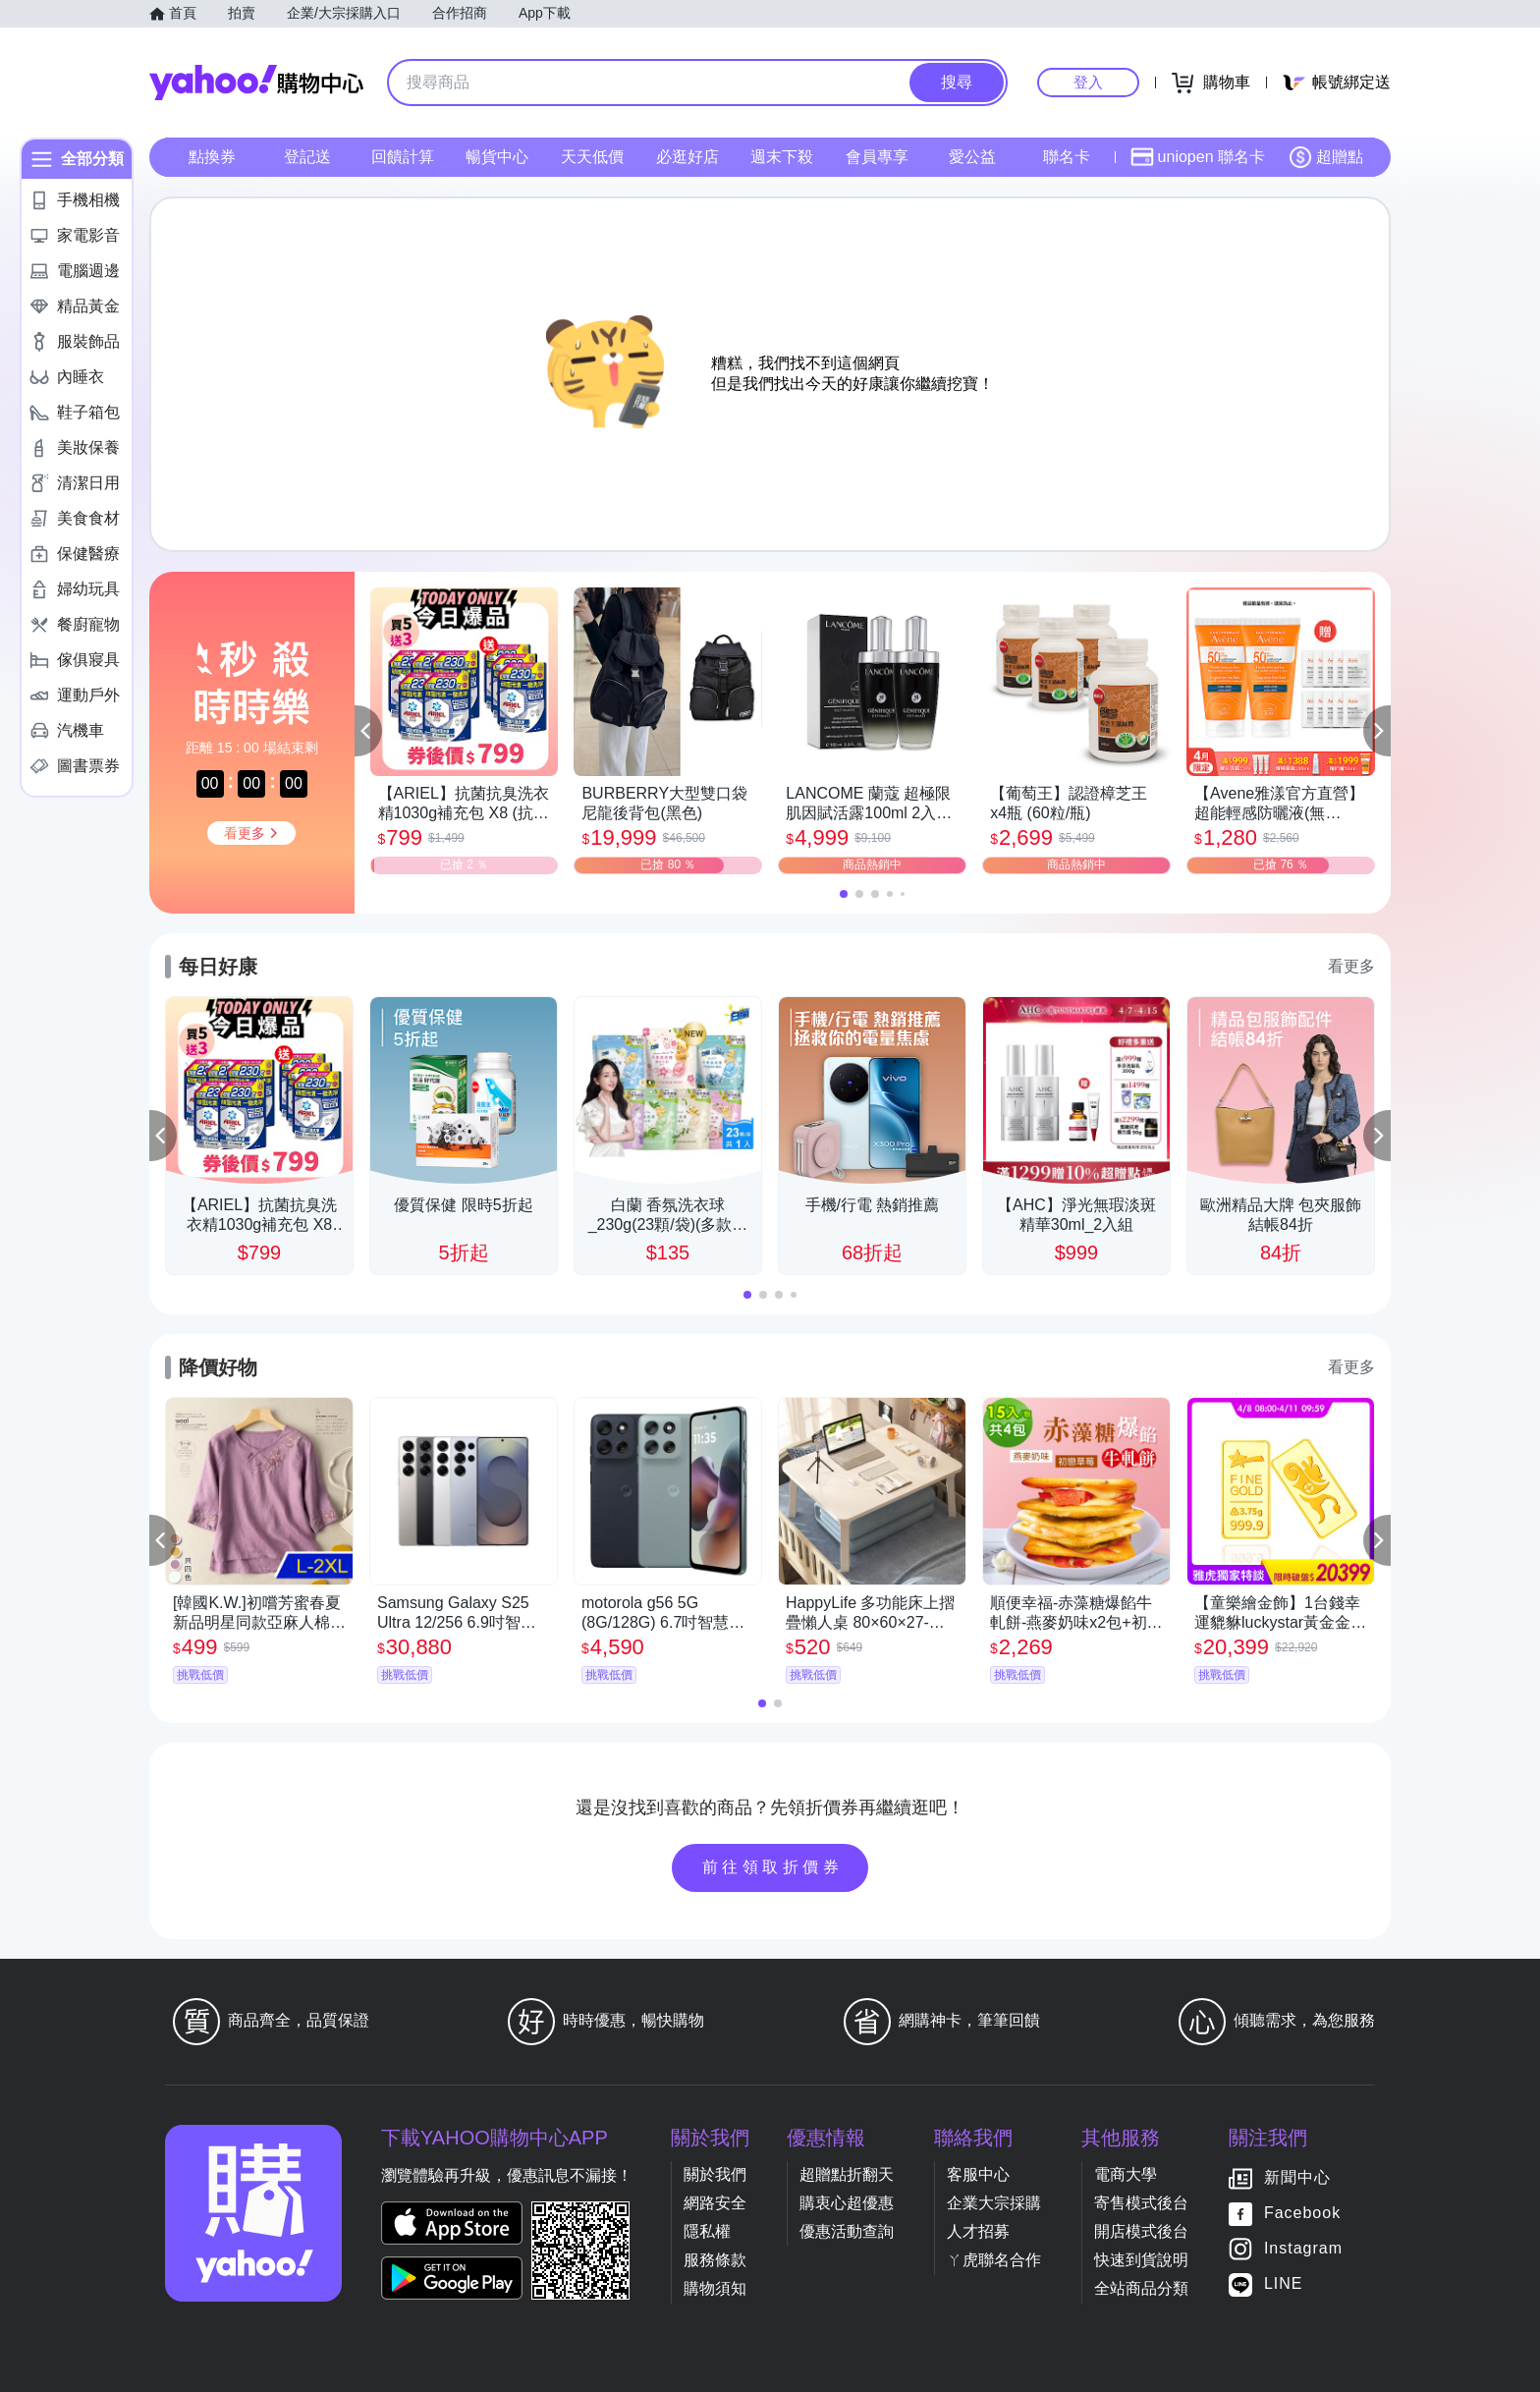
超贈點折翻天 (846, 2174)
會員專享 (877, 156)
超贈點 (1326, 157)
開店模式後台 (1141, 2231)
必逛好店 (687, 156)
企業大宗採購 (994, 2203)
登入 (1088, 82)
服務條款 (715, 2260)
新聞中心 (1297, 2177)
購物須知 (715, 2288)
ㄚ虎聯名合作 (994, 2260)
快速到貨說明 (1141, 2260)
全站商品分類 (1141, 2288)
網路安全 (715, 2203)
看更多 (1351, 966)
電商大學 (1125, 2174)
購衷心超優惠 (846, 2203)
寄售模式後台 (1141, 2203)
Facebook (1302, 2212)
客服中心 (978, 2174)
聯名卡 (1066, 156)
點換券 (212, 156)
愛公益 (972, 156)
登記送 (307, 156)
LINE (1283, 2283)
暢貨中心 (497, 156)
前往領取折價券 (773, 1867)
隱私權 (707, 2231)
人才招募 (978, 2231)
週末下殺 (781, 156)
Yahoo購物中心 (256, 82)
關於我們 (715, 2174)
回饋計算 (402, 156)
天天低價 (592, 156)
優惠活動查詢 (846, 2231)
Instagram (1303, 2248)
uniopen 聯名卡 (1197, 157)
